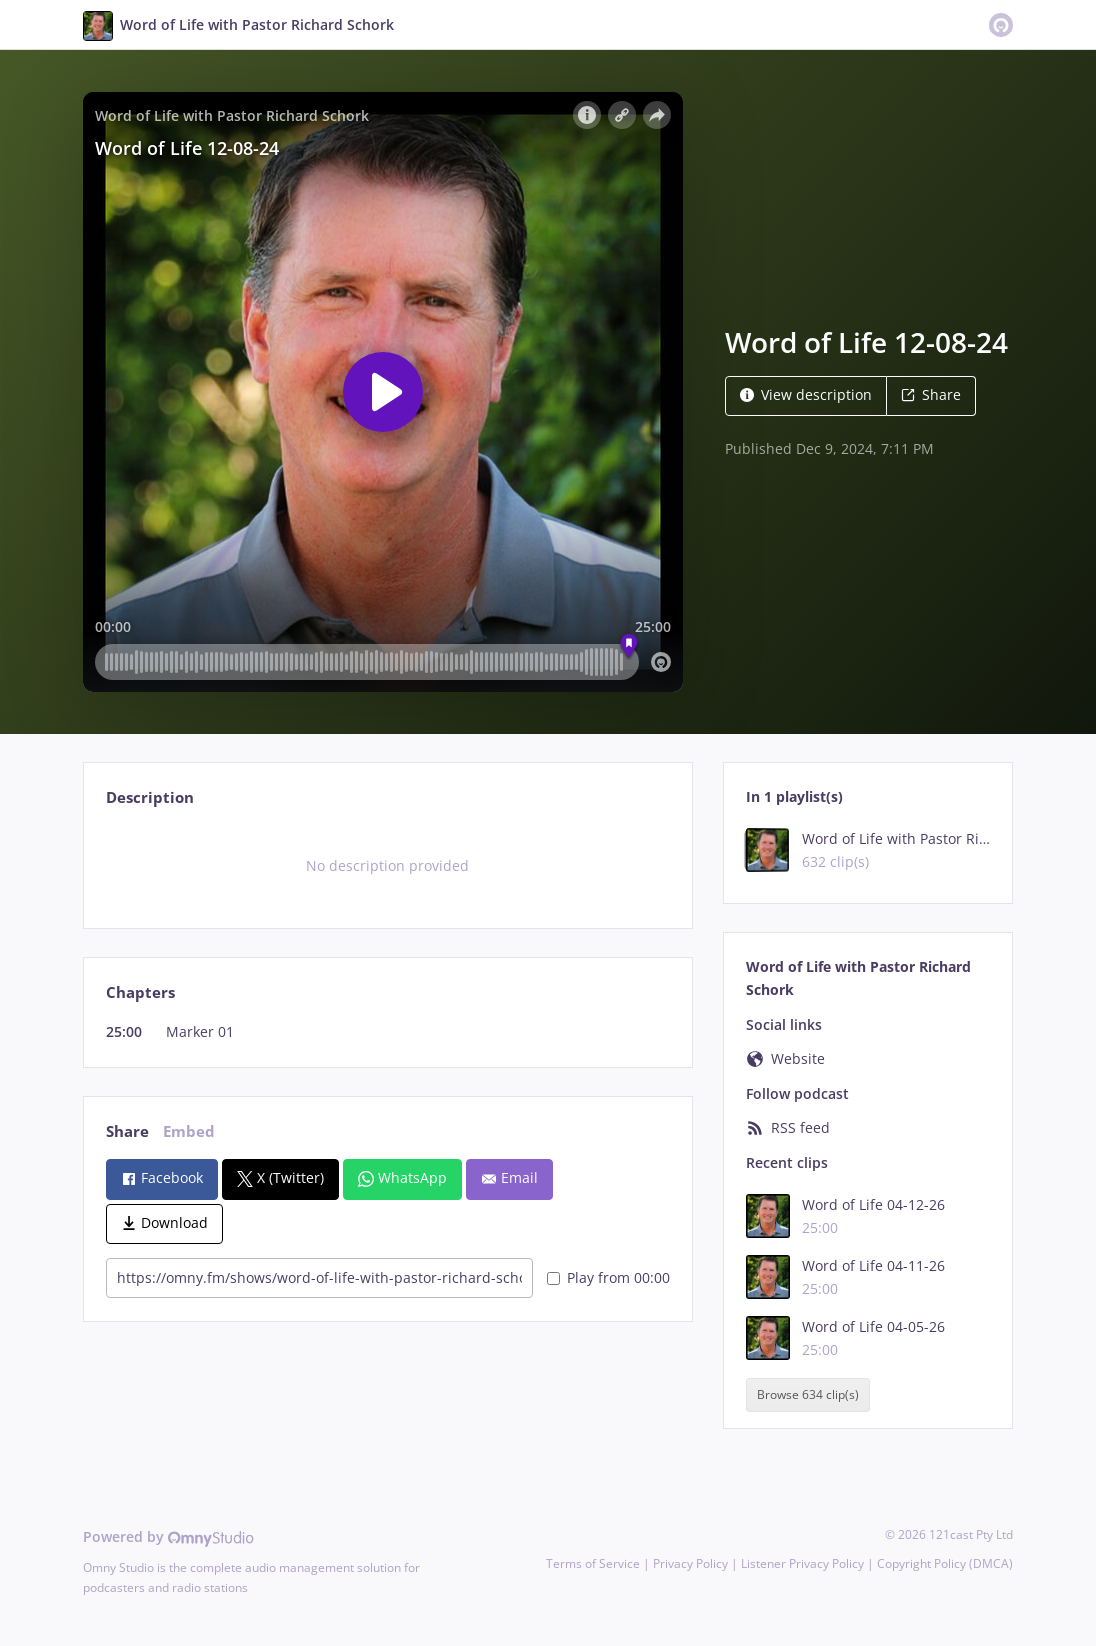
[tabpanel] (387, 866)
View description (806, 394)
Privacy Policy (690, 1563)
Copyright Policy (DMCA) (945, 1563)
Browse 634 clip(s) (808, 1394)
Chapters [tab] (140, 992)
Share (931, 394)
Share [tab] (127, 1131)
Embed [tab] (189, 1131)
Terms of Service (593, 1563)
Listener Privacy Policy (802, 1563)
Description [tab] (150, 797)
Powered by (168, 1536)
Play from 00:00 (608, 1277)
